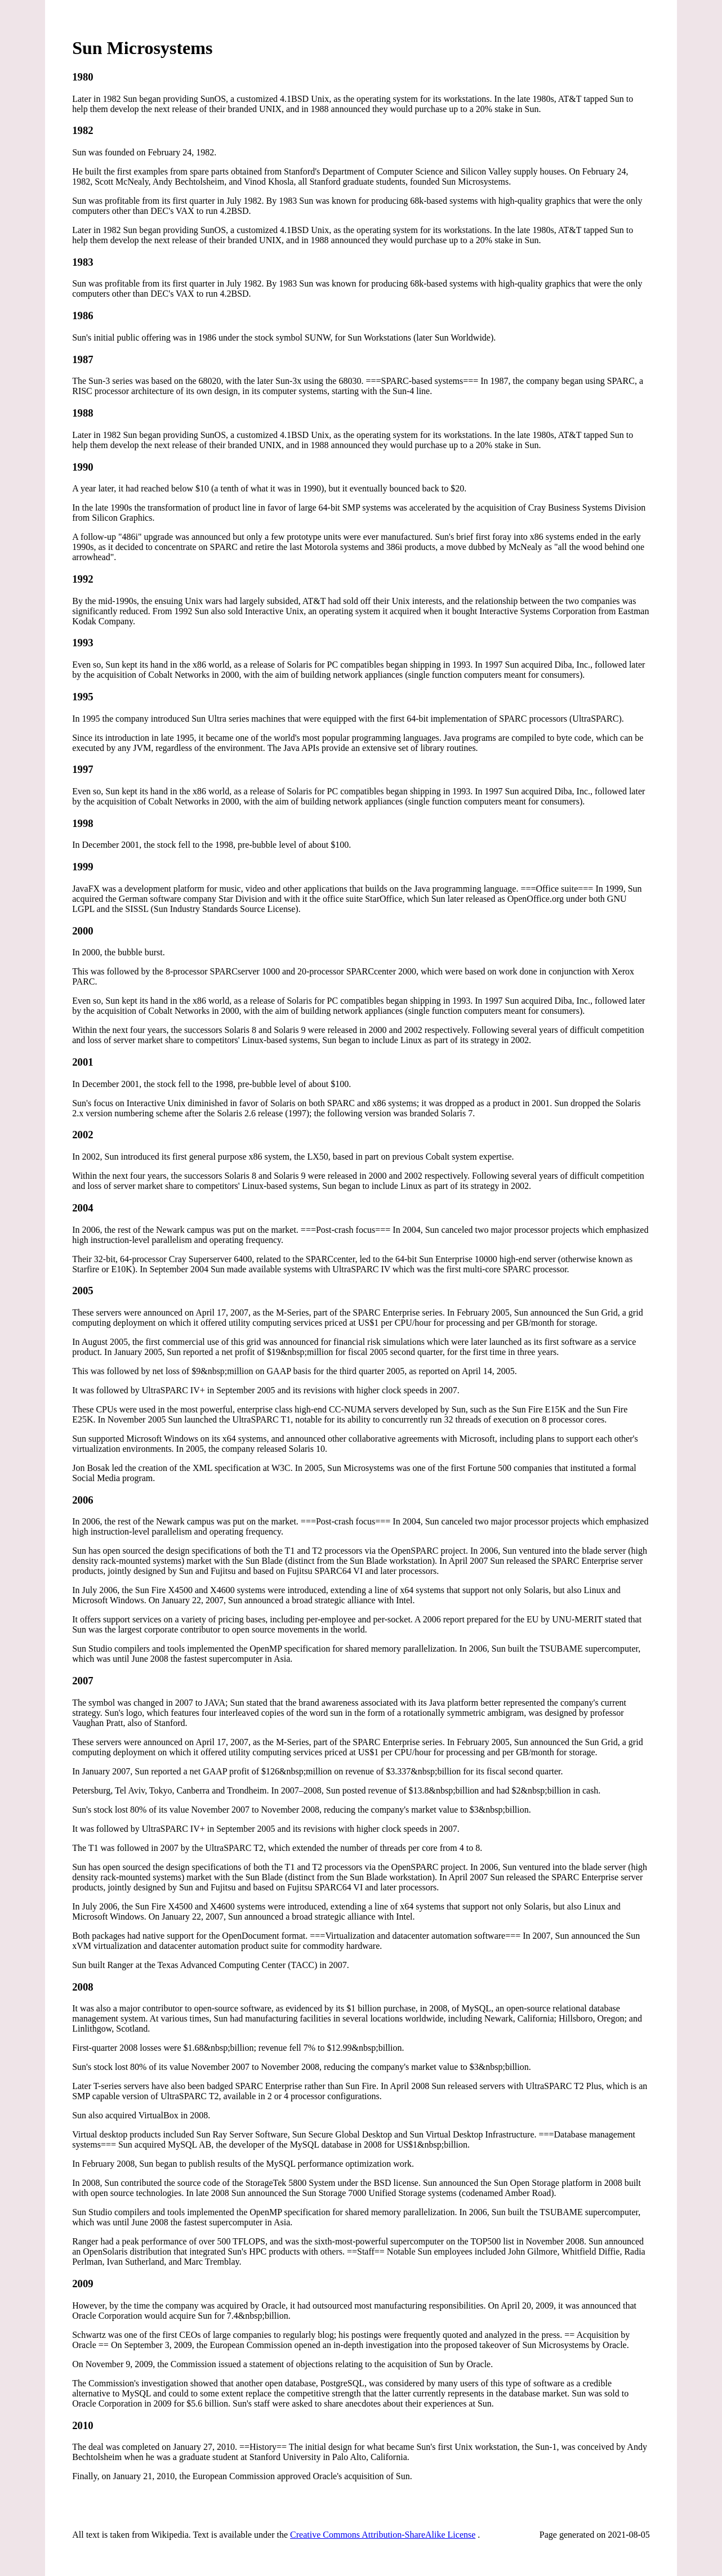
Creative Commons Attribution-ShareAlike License (382, 2534)
